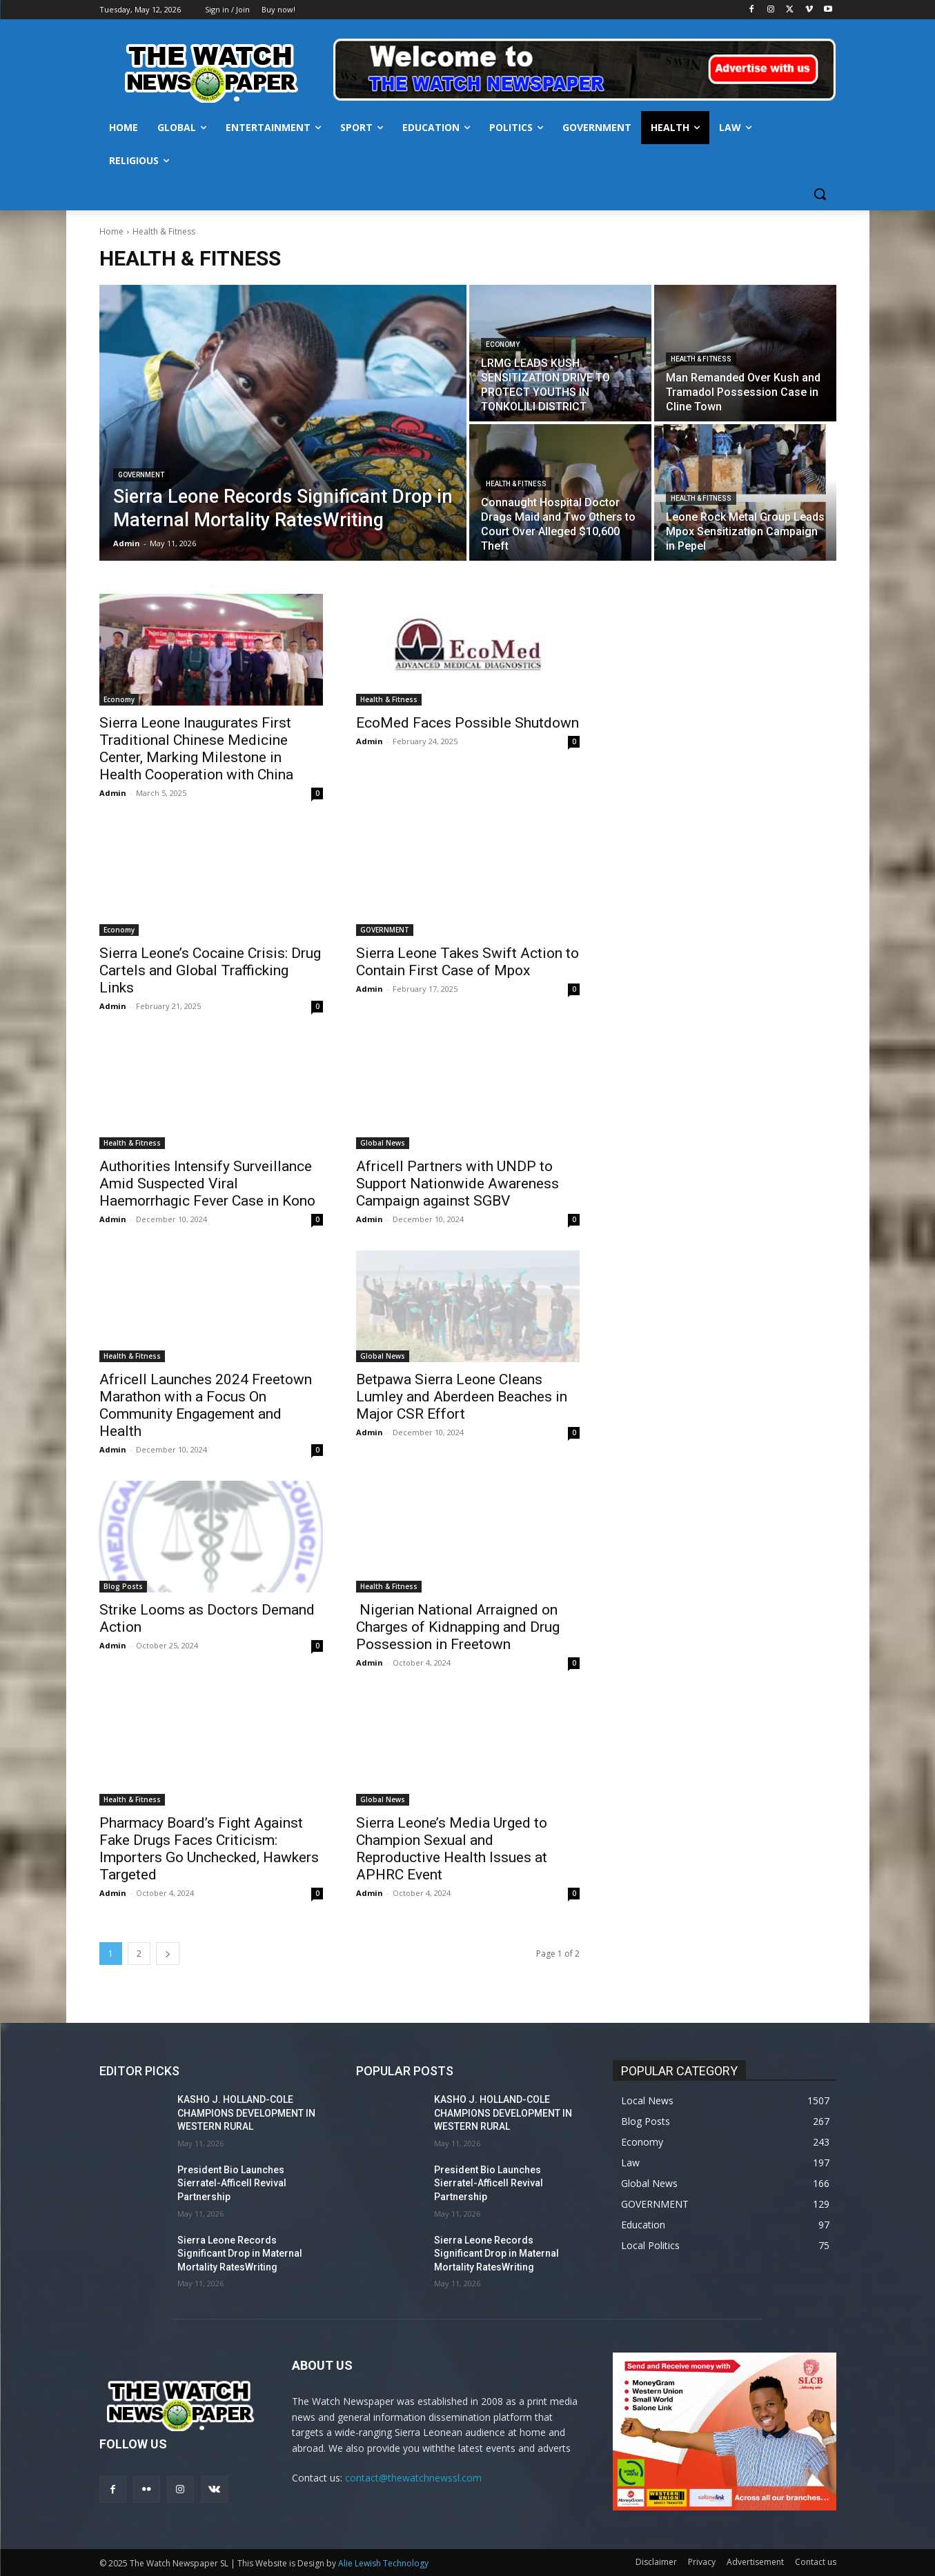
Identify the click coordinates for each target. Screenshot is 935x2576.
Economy (503, 344)
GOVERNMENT (141, 475)
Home (111, 231)
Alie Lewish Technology (383, 2563)
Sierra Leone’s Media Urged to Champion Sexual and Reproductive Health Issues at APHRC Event (451, 1849)
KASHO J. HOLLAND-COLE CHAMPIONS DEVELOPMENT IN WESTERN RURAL (246, 2113)
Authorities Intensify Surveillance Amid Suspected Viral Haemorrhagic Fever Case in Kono (207, 1183)
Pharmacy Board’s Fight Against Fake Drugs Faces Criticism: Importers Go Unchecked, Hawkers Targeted (209, 1849)
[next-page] (167, 1953)
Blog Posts (123, 1586)
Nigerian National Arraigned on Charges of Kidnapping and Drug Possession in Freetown (458, 1627)
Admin (112, 793)
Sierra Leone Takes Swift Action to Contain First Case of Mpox (467, 962)
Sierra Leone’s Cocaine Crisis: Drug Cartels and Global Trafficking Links (210, 970)
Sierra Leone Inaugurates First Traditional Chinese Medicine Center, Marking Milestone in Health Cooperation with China (196, 749)
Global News (382, 1143)
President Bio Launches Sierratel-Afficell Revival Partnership (231, 2183)
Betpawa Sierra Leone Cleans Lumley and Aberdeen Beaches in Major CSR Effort (461, 1396)
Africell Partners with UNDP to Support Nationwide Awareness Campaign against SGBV (457, 1183)
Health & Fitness (701, 359)
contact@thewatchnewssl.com (413, 2477)
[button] (819, 193)
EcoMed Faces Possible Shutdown (467, 723)
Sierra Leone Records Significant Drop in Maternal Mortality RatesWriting (239, 2254)
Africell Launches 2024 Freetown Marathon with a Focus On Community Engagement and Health (205, 1405)
